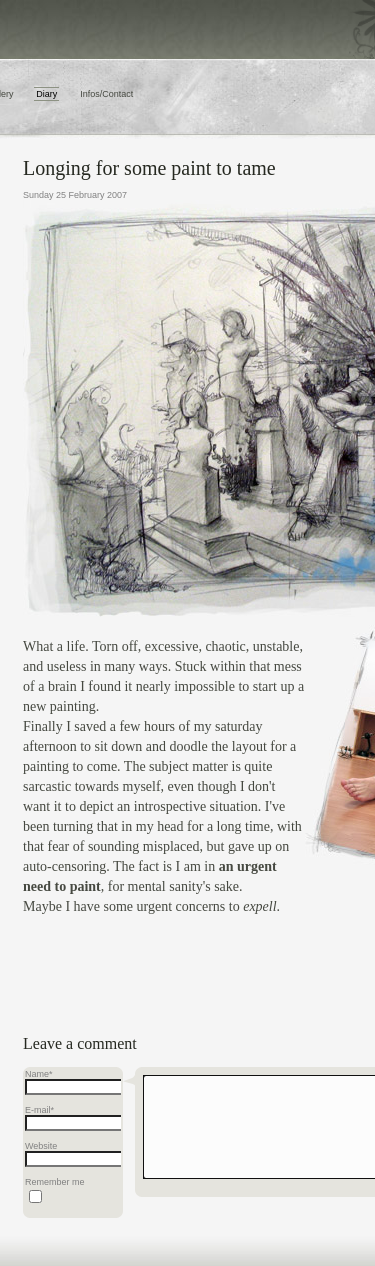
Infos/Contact (106, 94)
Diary (46, 94)
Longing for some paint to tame (149, 168)
